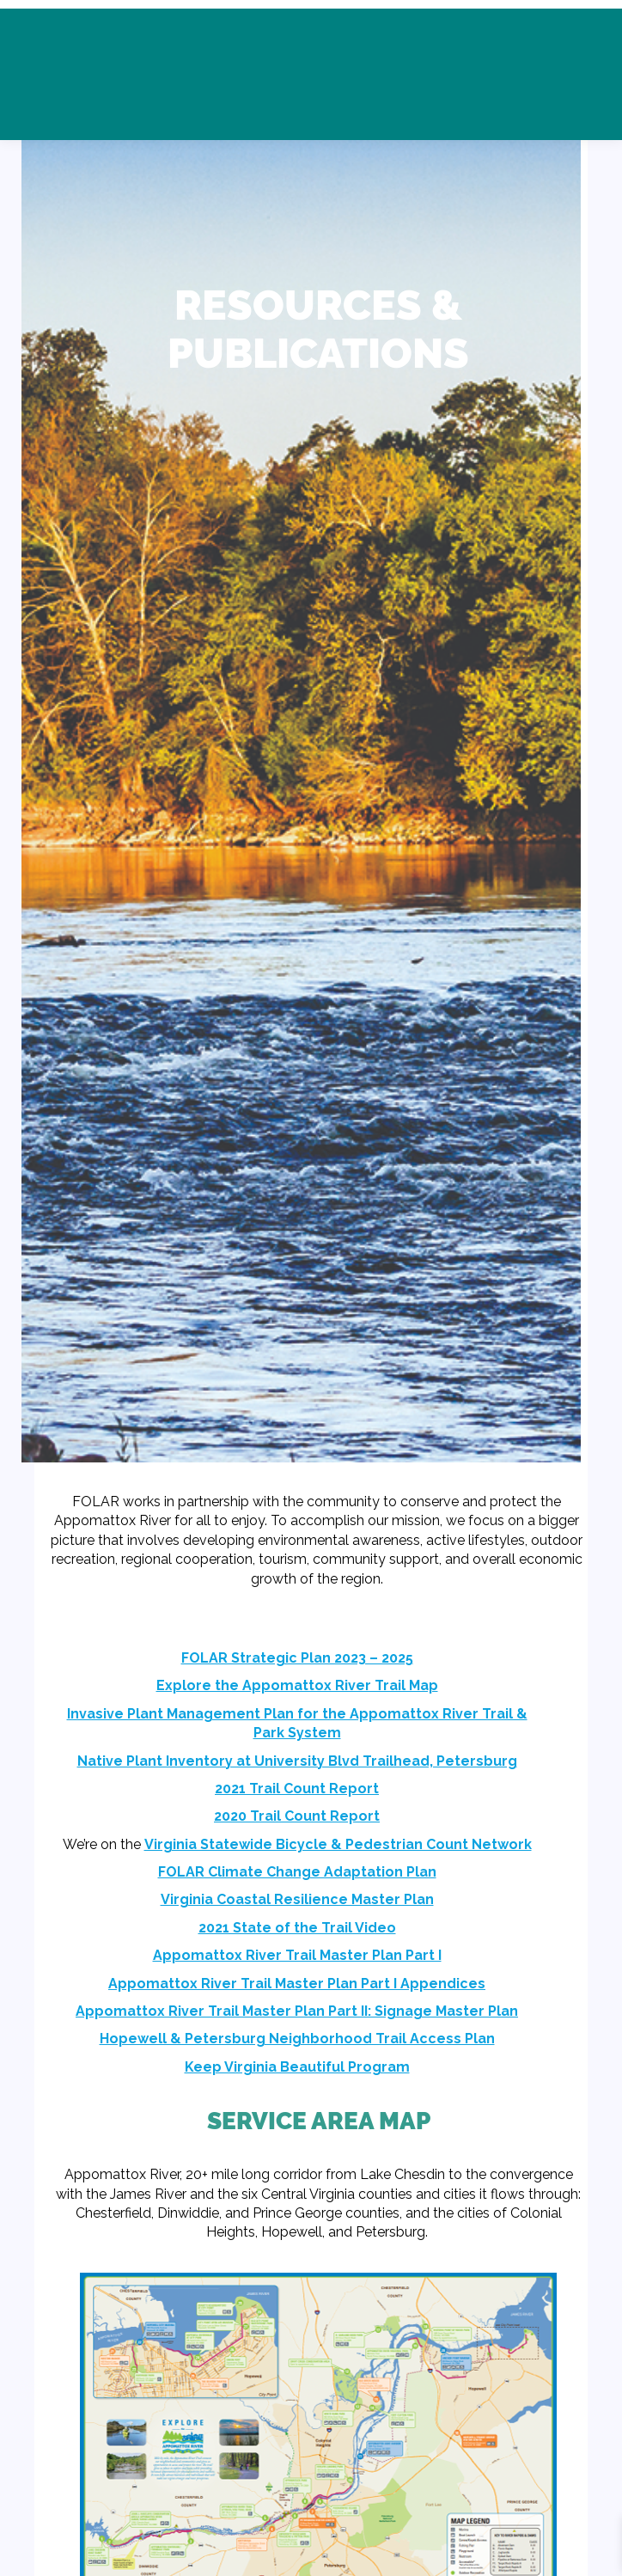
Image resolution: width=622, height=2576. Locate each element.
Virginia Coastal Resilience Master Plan (297, 1899)
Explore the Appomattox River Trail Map (297, 1685)
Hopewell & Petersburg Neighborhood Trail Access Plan (297, 2038)
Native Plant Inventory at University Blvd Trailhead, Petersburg (297, 1761)
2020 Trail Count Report (297, 1816)
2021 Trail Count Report (297, 1788)
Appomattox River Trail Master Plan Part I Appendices (296, 1983)
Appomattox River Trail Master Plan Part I (297, 1955)
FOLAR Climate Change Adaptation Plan (297, 1872)
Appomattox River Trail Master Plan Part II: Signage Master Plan (297, 2011)
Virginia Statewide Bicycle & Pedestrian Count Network (338, 1844)
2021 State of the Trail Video (297, 1928)
